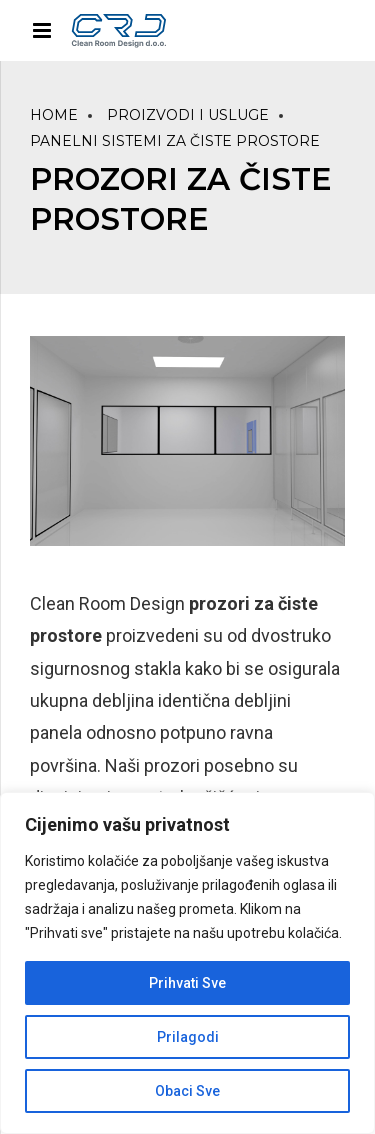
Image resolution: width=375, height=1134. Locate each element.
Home (54, 115)
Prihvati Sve (187, 983)
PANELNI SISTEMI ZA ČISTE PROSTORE (175, 141)
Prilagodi (188, 1037)
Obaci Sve (187, 1091)
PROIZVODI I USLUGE (188, 115)
